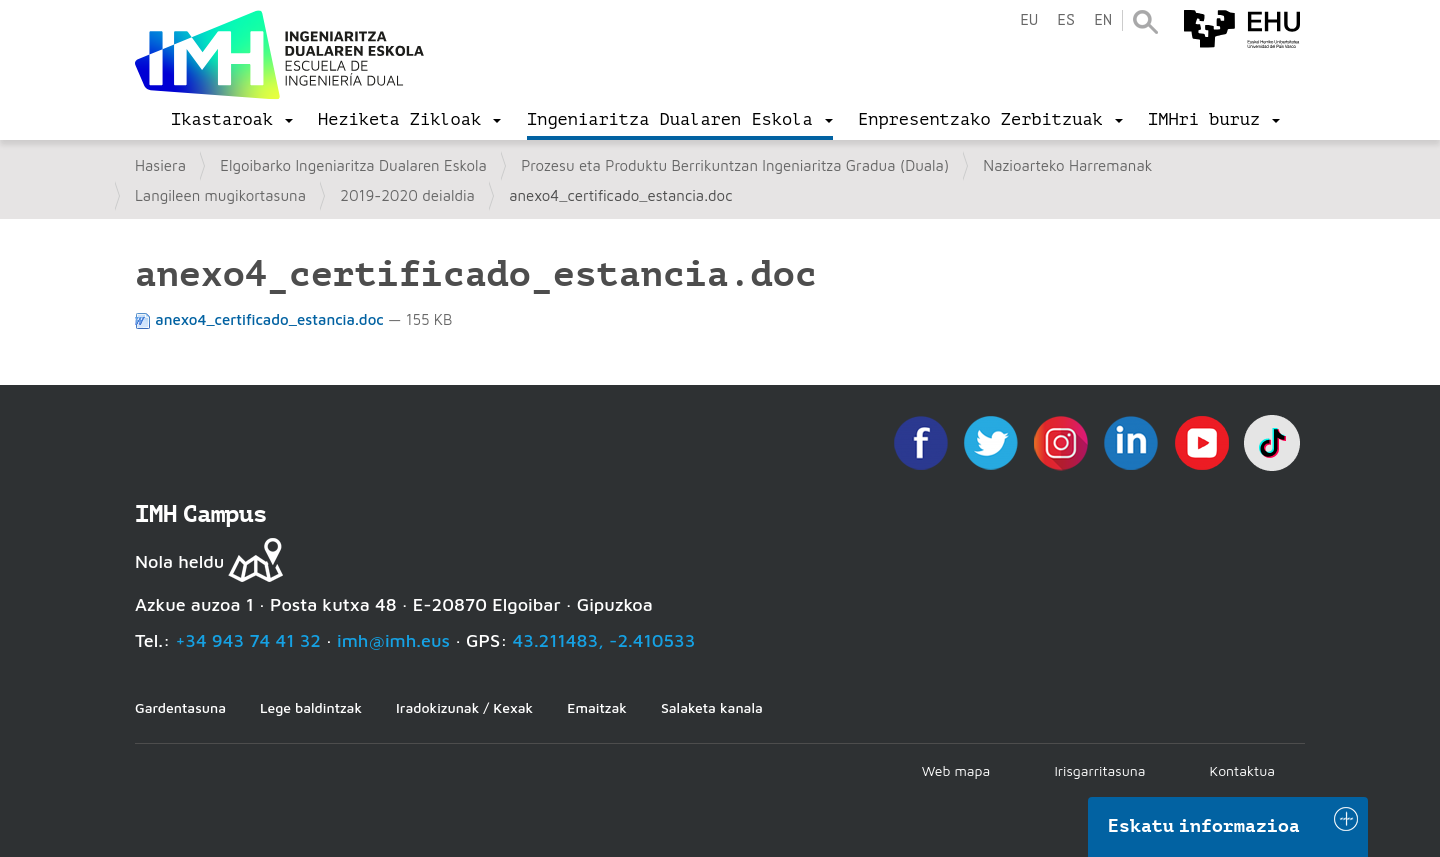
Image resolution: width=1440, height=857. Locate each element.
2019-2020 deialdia (407, 195)
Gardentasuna (180, 707)
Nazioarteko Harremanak (1067, 165)
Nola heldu (179, 561)
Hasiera (160, 165)
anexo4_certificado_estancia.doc (261, 319)
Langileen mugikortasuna (220, 195)
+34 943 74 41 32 (248, 640)
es (1066, 20)
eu (1029, 20)
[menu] (232, 120)
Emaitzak (597, 707)
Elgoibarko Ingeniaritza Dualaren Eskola (353, 165)
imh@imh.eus (393, 640)
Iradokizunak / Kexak (464, 707)
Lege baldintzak (311, 707)
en (1103, 20)
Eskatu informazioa (1204, 826)
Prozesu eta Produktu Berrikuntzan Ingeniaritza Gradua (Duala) (735, 165)
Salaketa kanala (712, 707)
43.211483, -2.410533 (604, 640)
